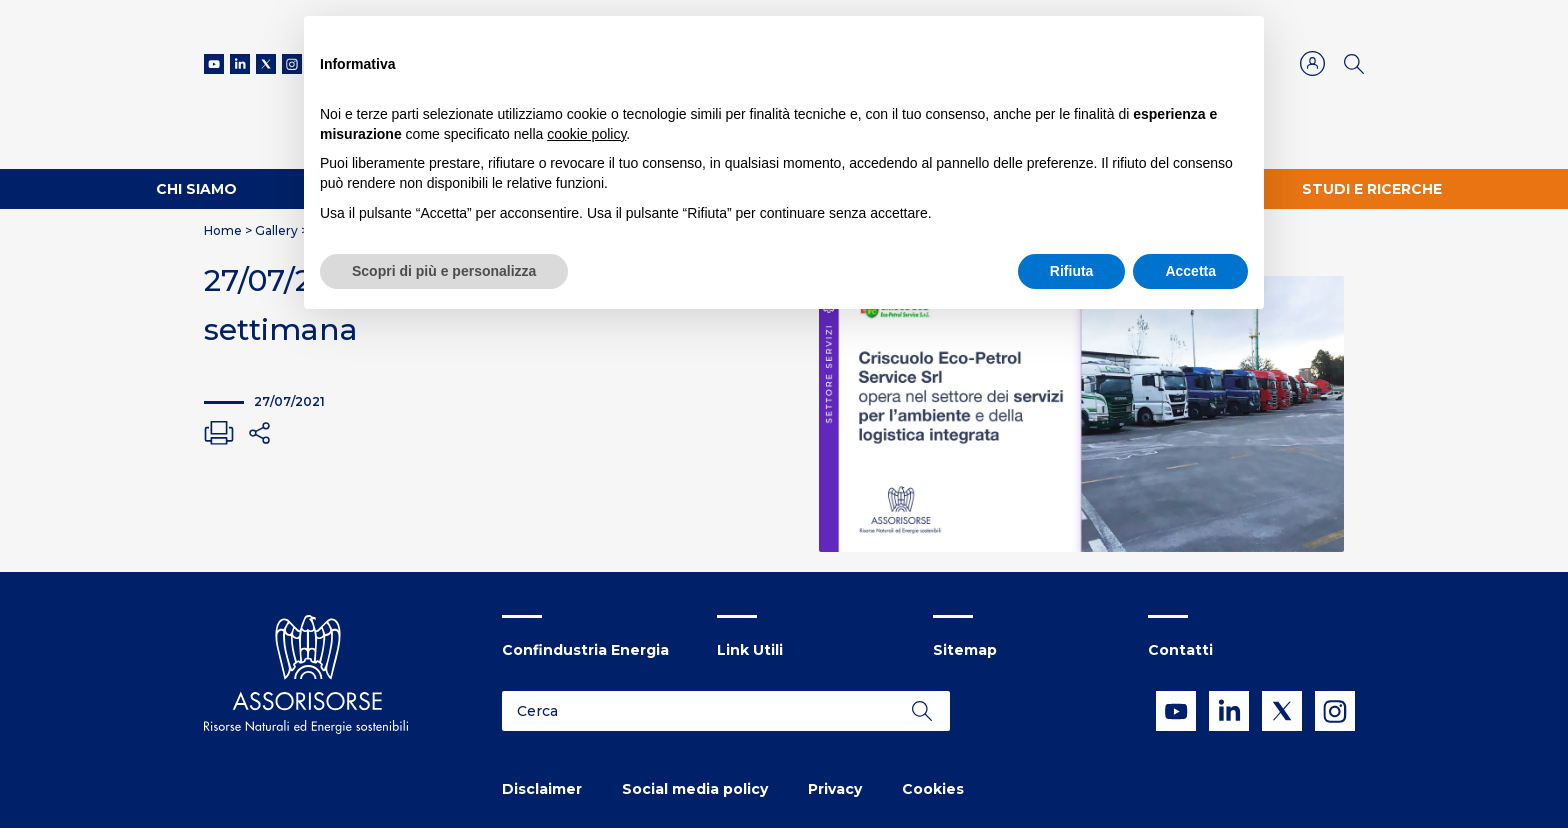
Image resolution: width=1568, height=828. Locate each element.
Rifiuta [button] (1072, 271)
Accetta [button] (1190, 271)
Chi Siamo (196, 189)
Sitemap (965, 650)
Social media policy (695, 789)
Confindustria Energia (585, 650)
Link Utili (750, 650)
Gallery (276, 230)
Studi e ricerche (1372, 189)
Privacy (835, 789)
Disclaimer (542, 789)
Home (223, 230)
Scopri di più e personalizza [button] (444, 271)
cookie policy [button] (586, 134)
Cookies (933, 789)
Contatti (1180, 650)
